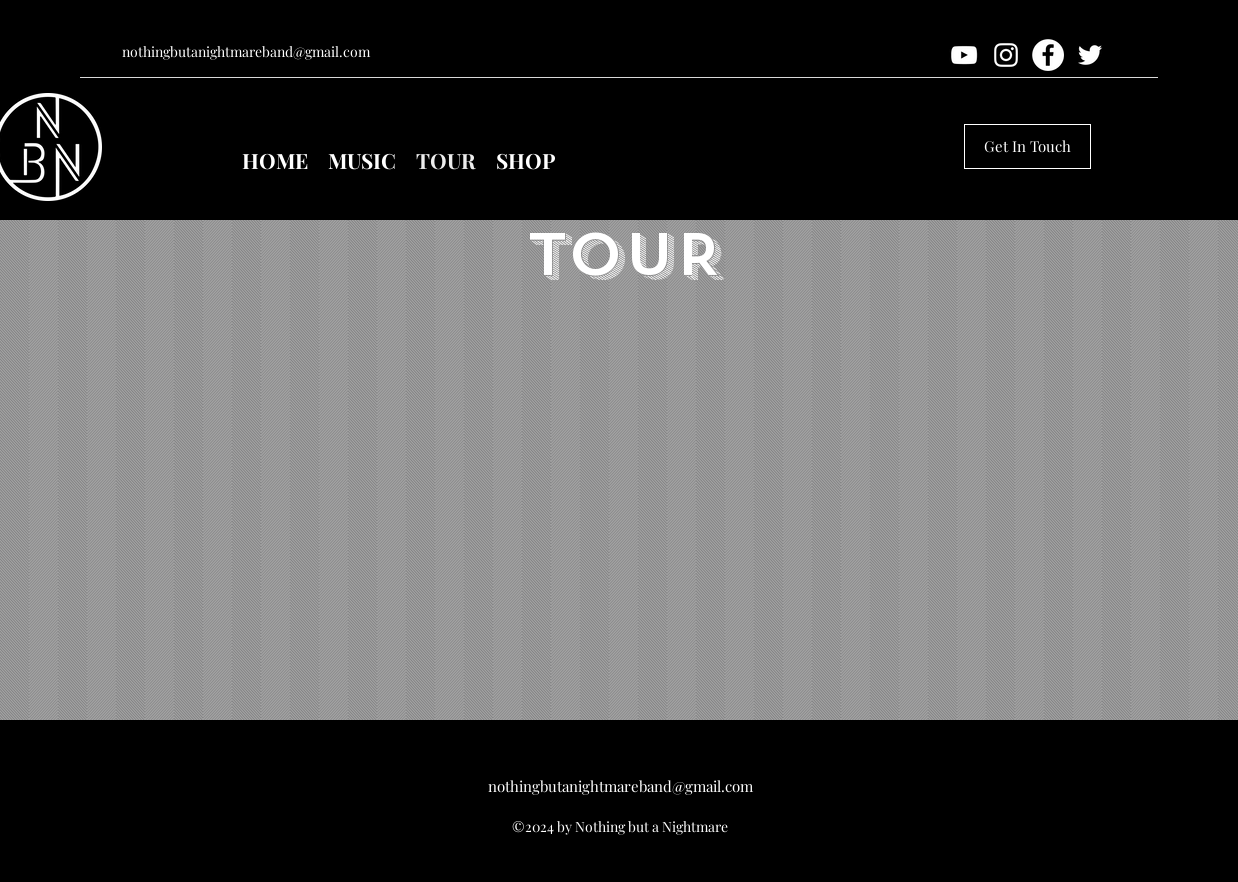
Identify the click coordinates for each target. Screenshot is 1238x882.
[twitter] (1090, 55)
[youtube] (964, 55)
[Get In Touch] (1027, 146)
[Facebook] (1048, 55)
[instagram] (1006, 55)
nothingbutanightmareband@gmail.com (246, 51)
